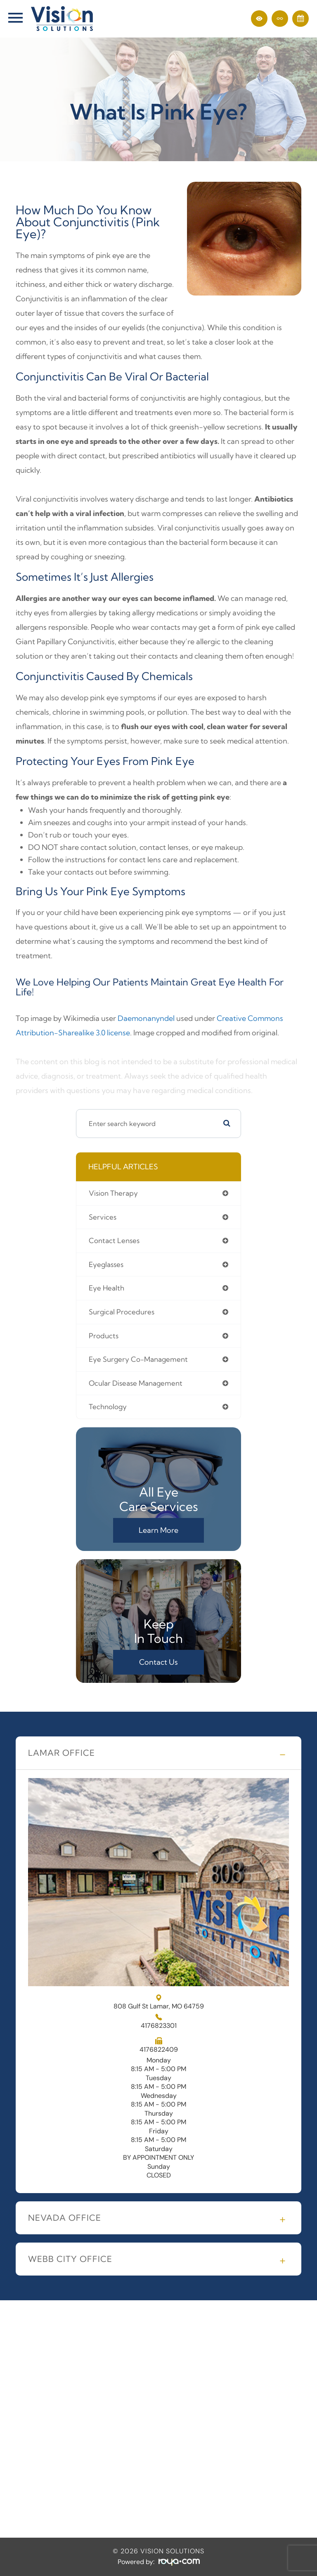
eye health (106, 1288)
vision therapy (113, 1193)
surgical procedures (121, 1312)
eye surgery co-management (138, 1359)
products (103, 1336)
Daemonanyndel (146, 1018)
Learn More (158, 1530)
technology (108, 1407)
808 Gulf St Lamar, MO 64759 (159, 2002)
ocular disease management (135, 1383)
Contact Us (158, 1662)
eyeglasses (106, 1264)
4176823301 (159, 2025)
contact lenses (114, 1240)
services (102, 1217)
